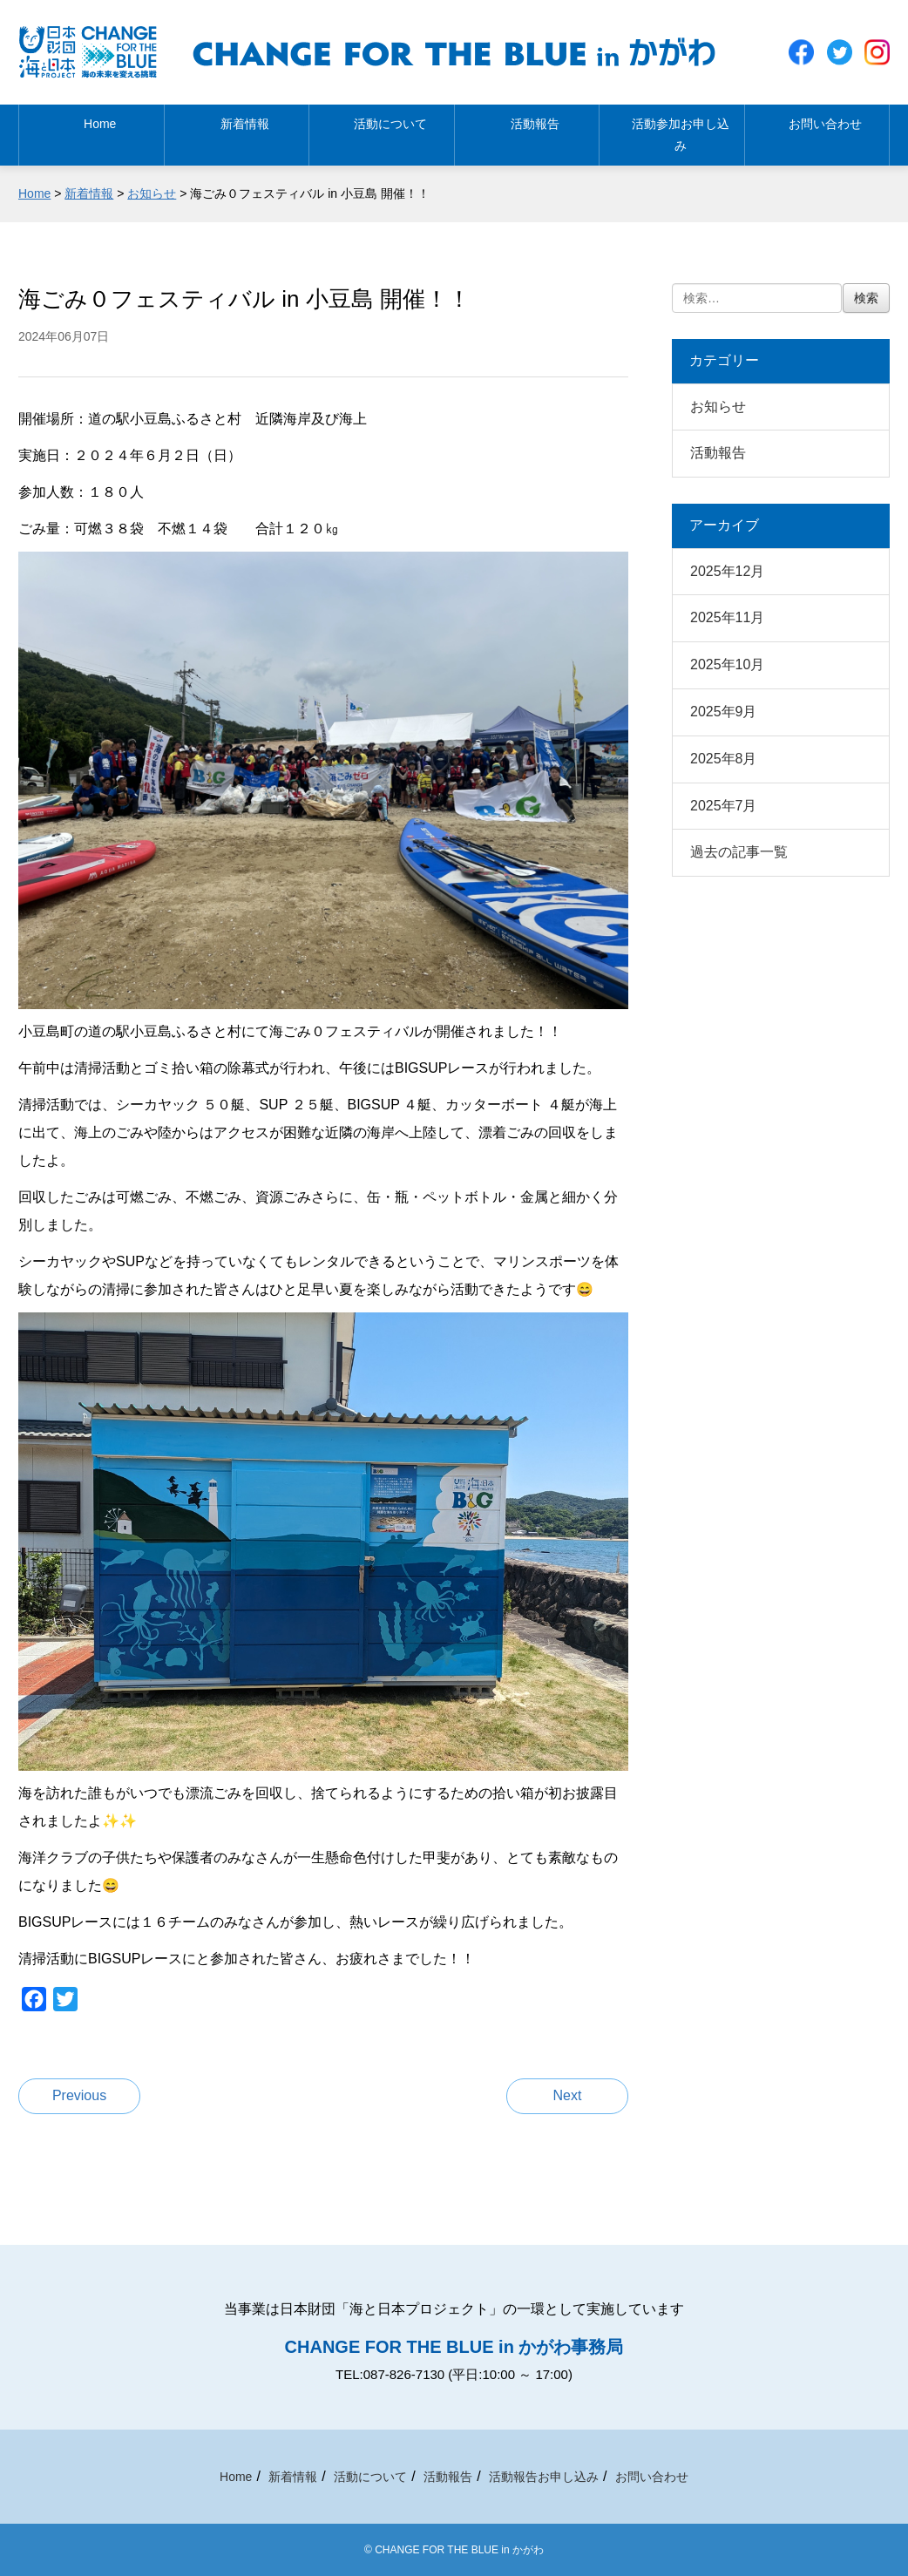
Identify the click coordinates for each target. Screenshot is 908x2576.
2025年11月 (727, 617)
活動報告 (526, 140)
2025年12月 (727, 571)
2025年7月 (723, 805)
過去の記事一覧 (739, 851)
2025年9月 (723, 711)
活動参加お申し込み (672, 140)
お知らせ (718, 406)
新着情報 (236, 140)
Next (567, 2095)
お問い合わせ (816, 140)
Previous (79, 2095)
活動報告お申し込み (544, 2477)
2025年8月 (723, 758)
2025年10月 (727, 664)
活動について (381, 140)
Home (91, 140)
